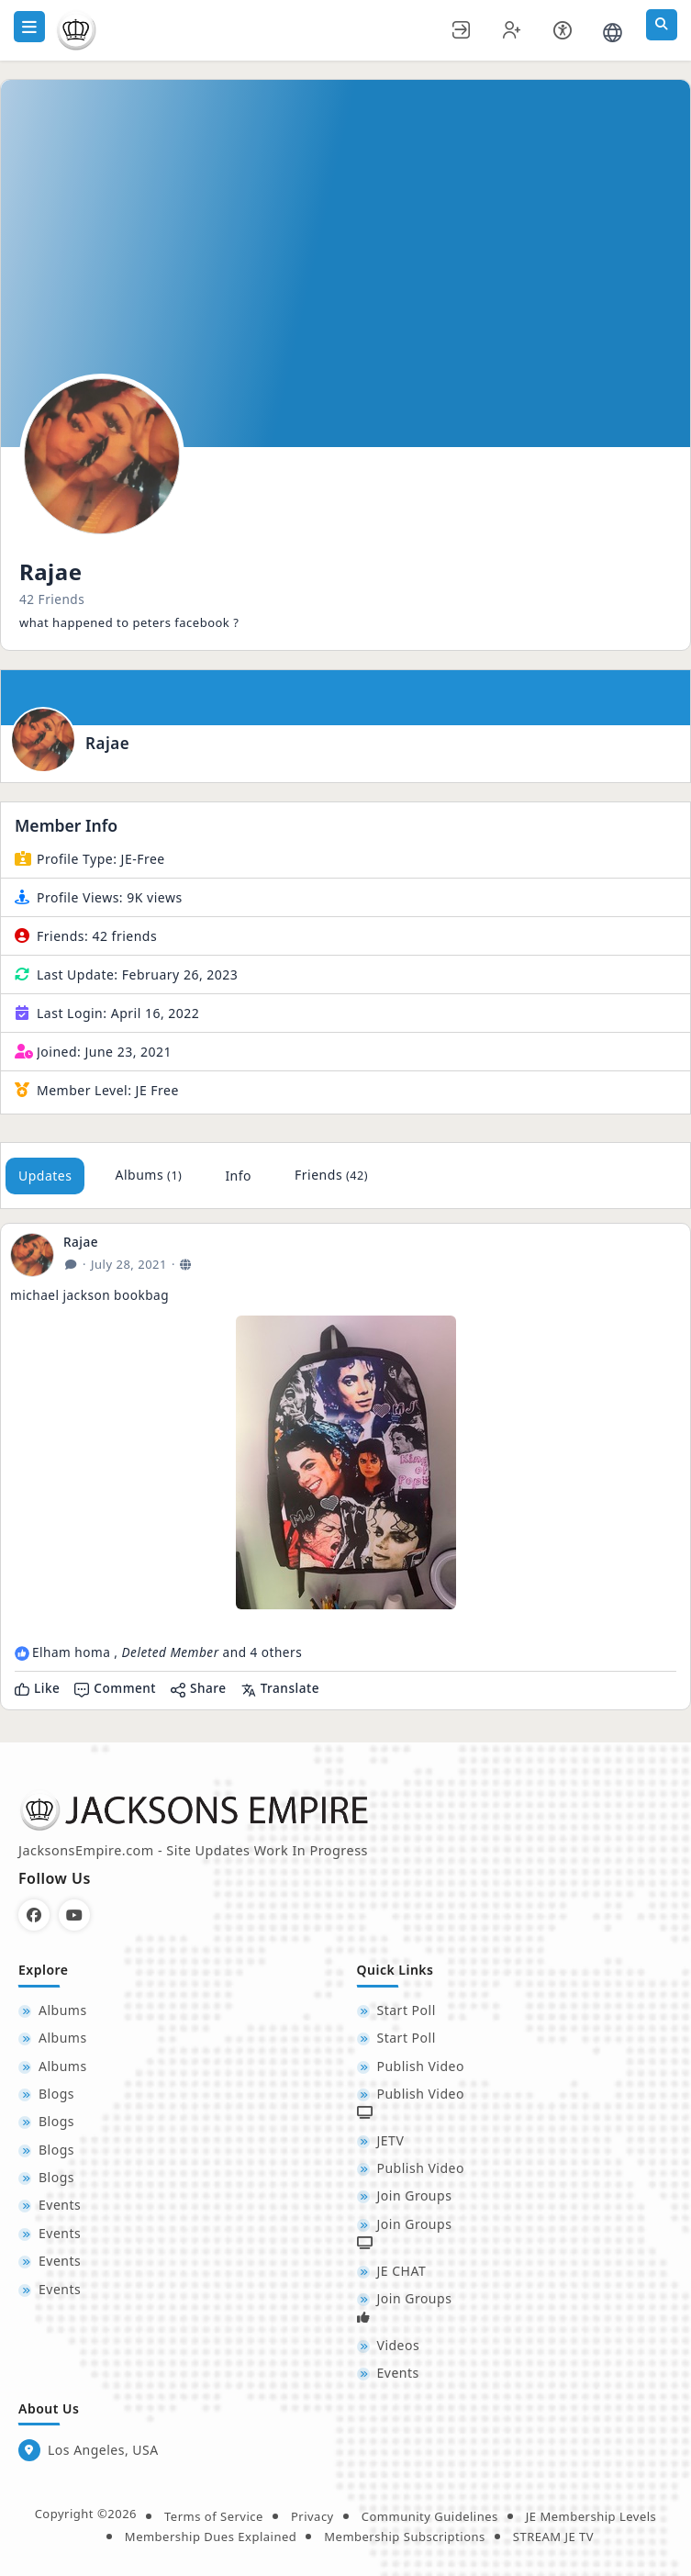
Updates (45, 1175)
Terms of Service (213, 2516)
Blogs (56, 2093)
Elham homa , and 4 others (167, 1652)
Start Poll (406, 2010)
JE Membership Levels (591, 2516)
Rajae (107, 743)
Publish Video (420, 2066)
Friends (331, 1174)
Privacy (312, 2516)
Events (60, 2204)
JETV (391, 2140)
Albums (148, 1174)
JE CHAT (402, 2270)
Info (238, 1175)
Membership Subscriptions (404, 2536)
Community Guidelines (430, 2516)
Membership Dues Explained (210, 2536)
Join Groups (414, 2195)
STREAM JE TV (553, 2536)
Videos (398, 2345)
